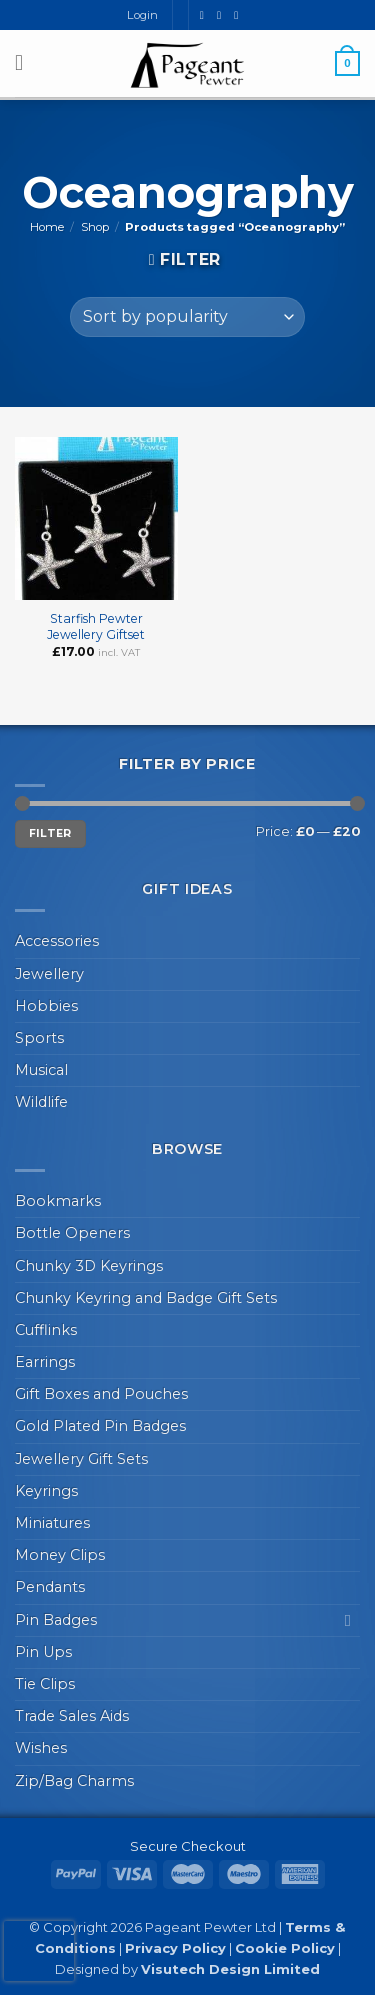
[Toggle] (348, 1620)
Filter (50, 833)
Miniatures (52, 1523)
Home (47, 227)
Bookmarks (58, 1201)
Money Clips (60, 1555)
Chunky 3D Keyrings (89, 1266)
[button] (26, 63)
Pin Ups (43, 1652)
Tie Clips (45, 1684)
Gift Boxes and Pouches (101, 1394)
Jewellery (49, 974)
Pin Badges (56, 1620)
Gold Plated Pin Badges (100, 1426)
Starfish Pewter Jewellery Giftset (96, 626)
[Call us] (239, 15)
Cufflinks (46, 1330)
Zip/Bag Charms (74, 1781)
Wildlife (41, 1102)
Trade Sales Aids (72, 1716)
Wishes (41, 1748)
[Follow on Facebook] (205, 15)
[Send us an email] (222, 15)
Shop (95, 227)
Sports (39, 1038)
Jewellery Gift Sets (81, 1459)
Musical (41, 1070)
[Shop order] (187, 317)
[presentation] (39, 1951)
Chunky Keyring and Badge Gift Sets (146, 1298)
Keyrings (46, 1491)
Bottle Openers (72, 1233)
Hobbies (46, 1006)
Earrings (45, 1362)
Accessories (57, 941)
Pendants (50, 1587)
